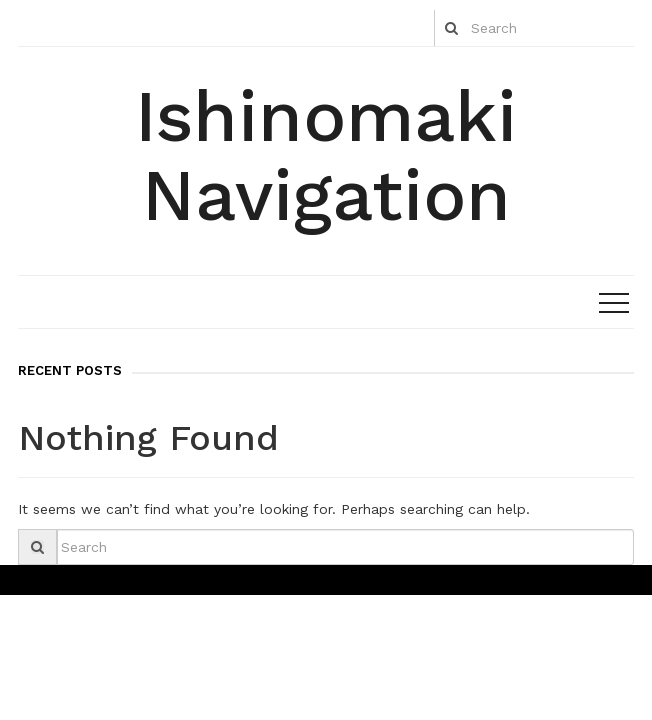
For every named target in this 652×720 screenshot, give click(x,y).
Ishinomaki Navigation (326, 155)
